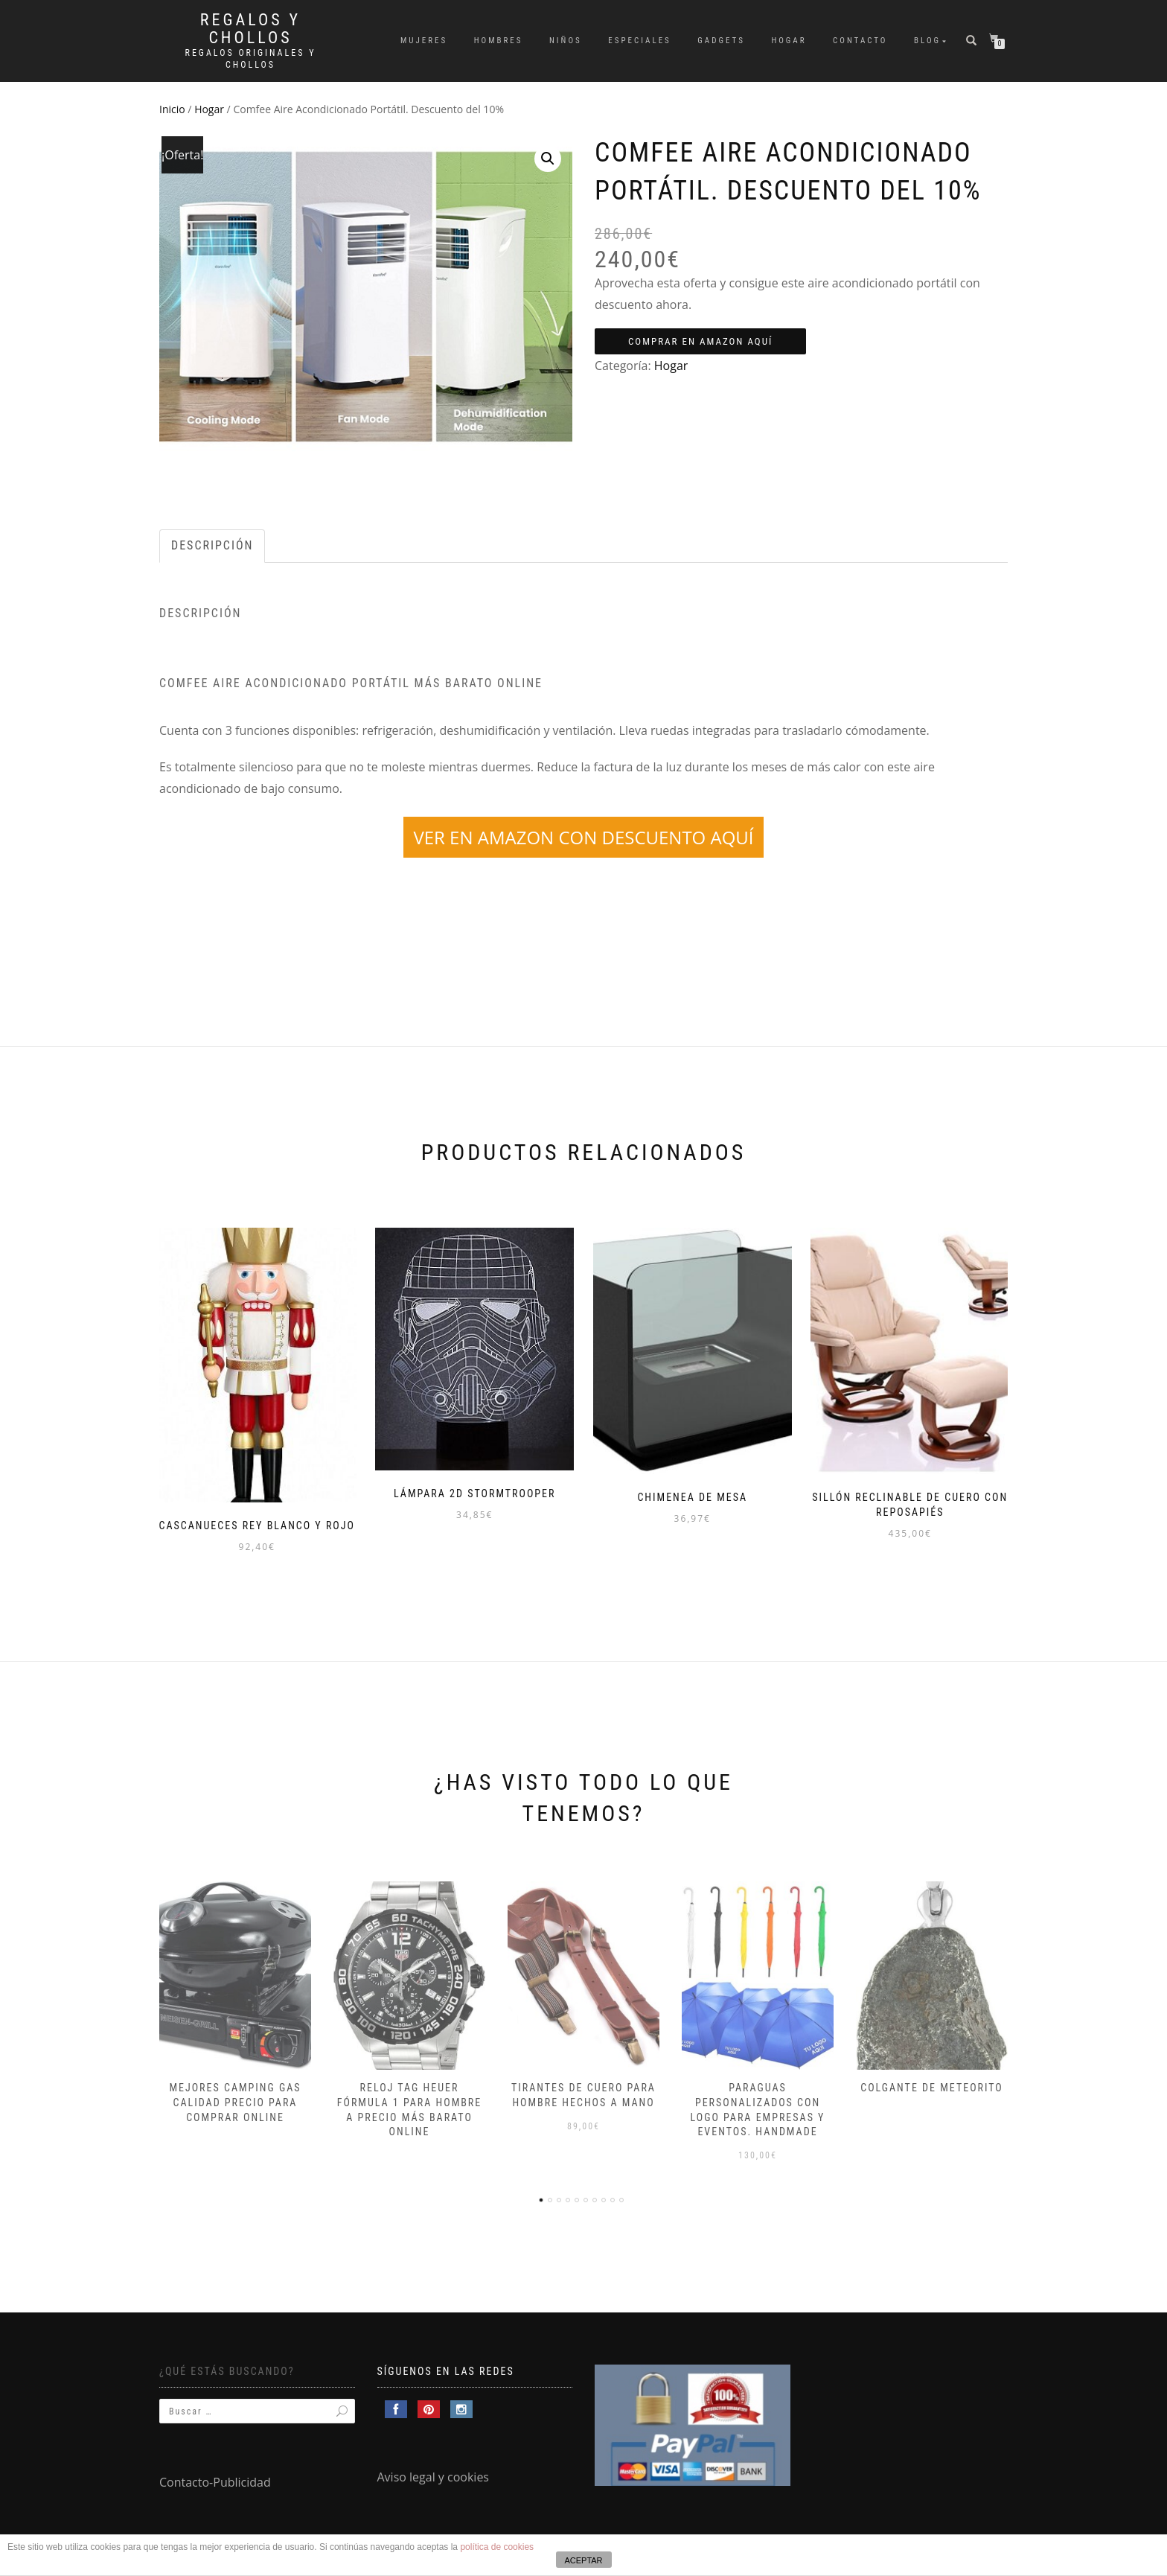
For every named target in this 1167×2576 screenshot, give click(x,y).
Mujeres (423, 40)
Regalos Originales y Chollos (250, 59)
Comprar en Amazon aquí (700, 341)
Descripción (212, 545)
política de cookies (497, 2547)
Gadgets (721, 40)
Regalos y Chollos (250, 29)
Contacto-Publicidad (215, 2478)
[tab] (212, 546)
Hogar (788, 40)
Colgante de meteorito (931, 2083)
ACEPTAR (583, 2560)
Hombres (498, 40)
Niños (565, 40)
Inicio (172, 109)
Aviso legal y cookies (433, 2472)
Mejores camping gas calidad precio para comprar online (235, 2097)
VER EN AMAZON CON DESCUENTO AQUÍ (583, 837)
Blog (927, 40)
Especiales (639, 40)
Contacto (860, 40)
